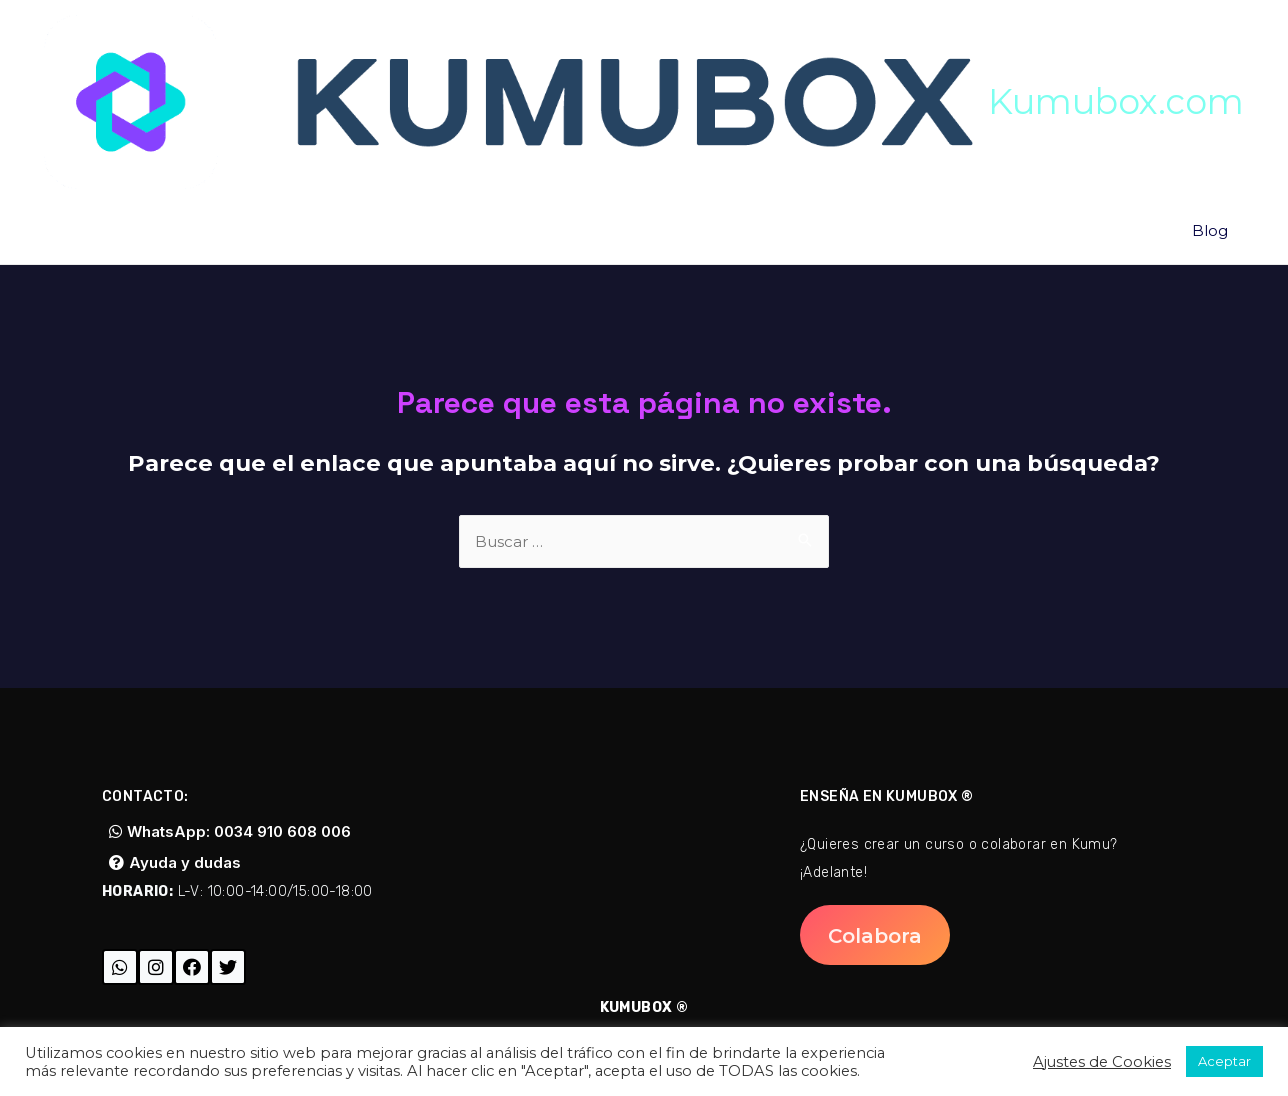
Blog (1211, 233)
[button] (230, 831)
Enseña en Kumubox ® (887, 796)
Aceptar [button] (1224, 1061)
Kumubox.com (1116, 101)
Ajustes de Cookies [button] (1102, 1062)
